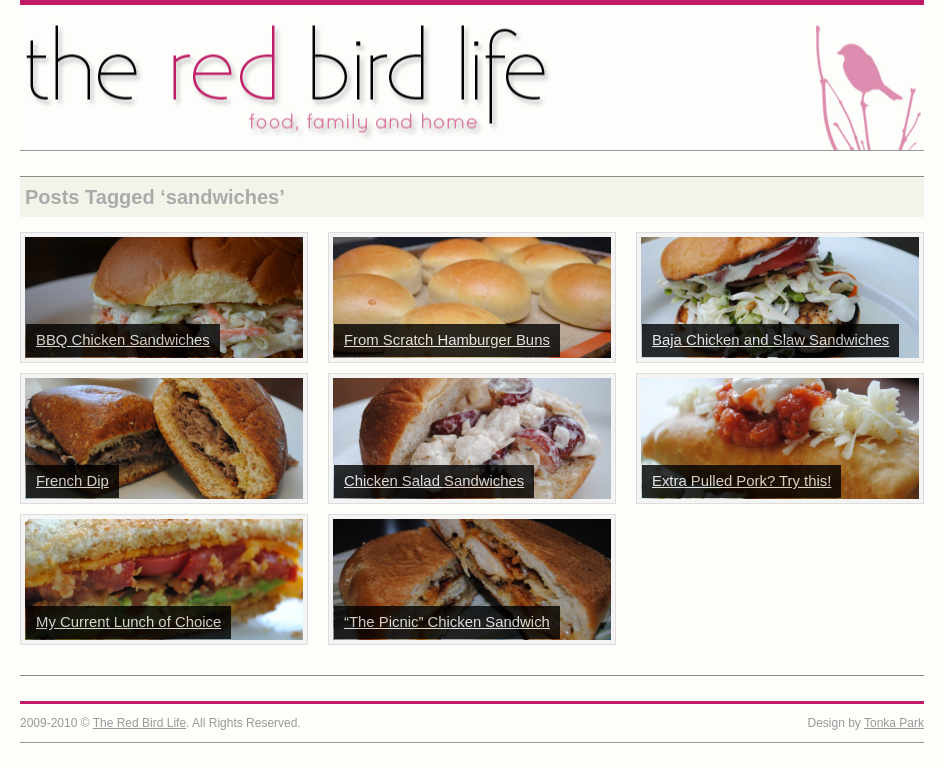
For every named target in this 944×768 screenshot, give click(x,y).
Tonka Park (894, 723)
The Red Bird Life (472, 77)
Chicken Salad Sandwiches (434, 481)
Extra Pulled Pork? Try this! (741, 481)
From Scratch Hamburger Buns (447, 340)
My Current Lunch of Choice (128, 622)
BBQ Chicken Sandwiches (123, 340)
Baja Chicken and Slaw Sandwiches (770, 340)
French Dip (72, 481)
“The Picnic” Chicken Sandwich (447, 622)
